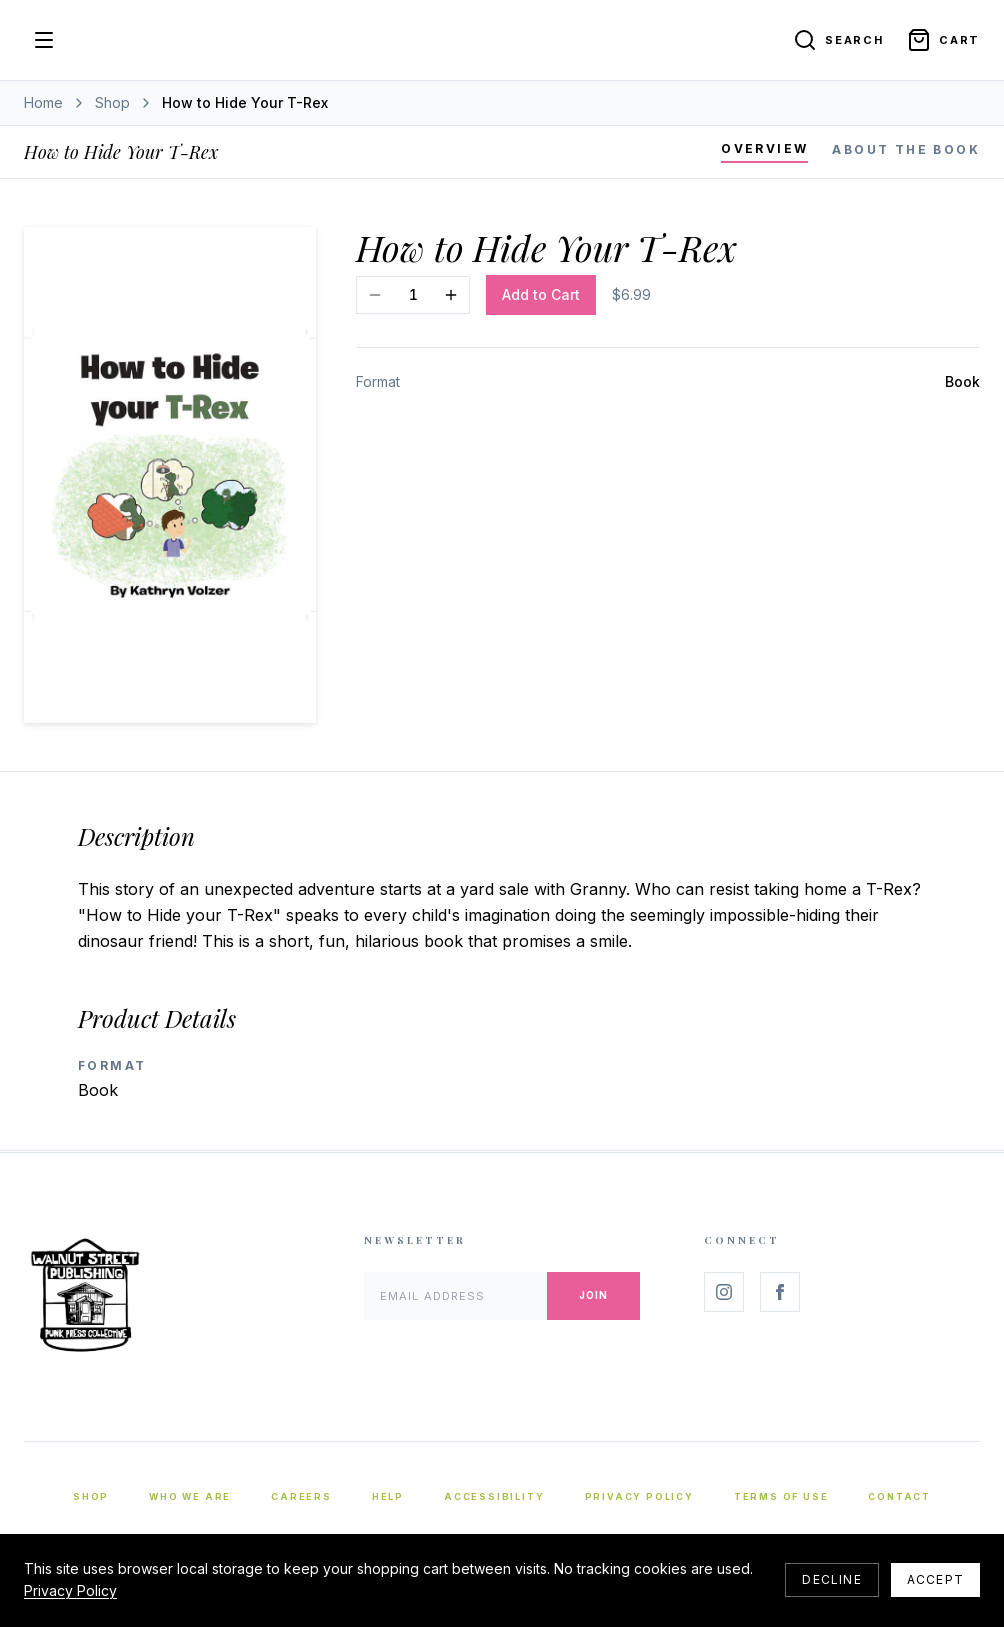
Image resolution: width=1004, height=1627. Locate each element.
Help (388, 1496)
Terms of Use (781, 1496)
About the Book (906, 149)
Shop (112, 102)
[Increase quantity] (451, 295)
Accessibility (494, 1496)
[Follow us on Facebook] (780, 1292)
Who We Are (190, 1496)
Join (593, 1295)
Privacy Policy (639, 1496)
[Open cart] (943, 40)
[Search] (838, 40)
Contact (899, 1496)
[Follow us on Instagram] (724, 1292)
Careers (301, 1496)
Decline (831, 1579)
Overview (764, 148)
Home (43, 102)
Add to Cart (541, 294)
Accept (935, 1579)
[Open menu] (44, 40)
